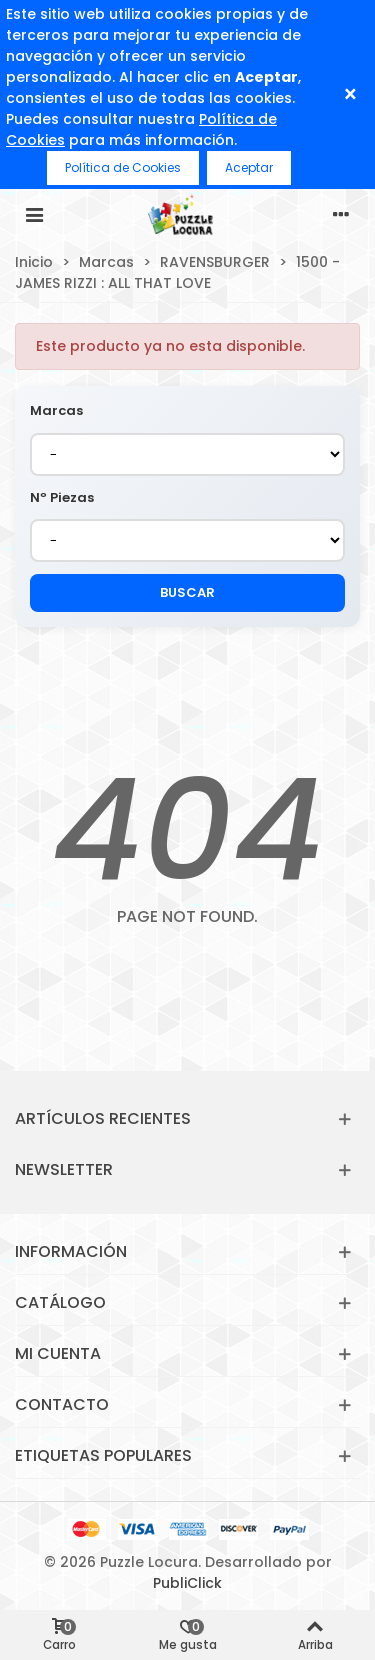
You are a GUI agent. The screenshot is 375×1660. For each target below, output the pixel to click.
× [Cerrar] (350, 94)
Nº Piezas (62, 497)
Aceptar (249, 167)
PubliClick (187, 1583)
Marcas (56, 410)
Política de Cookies (123, 167)
